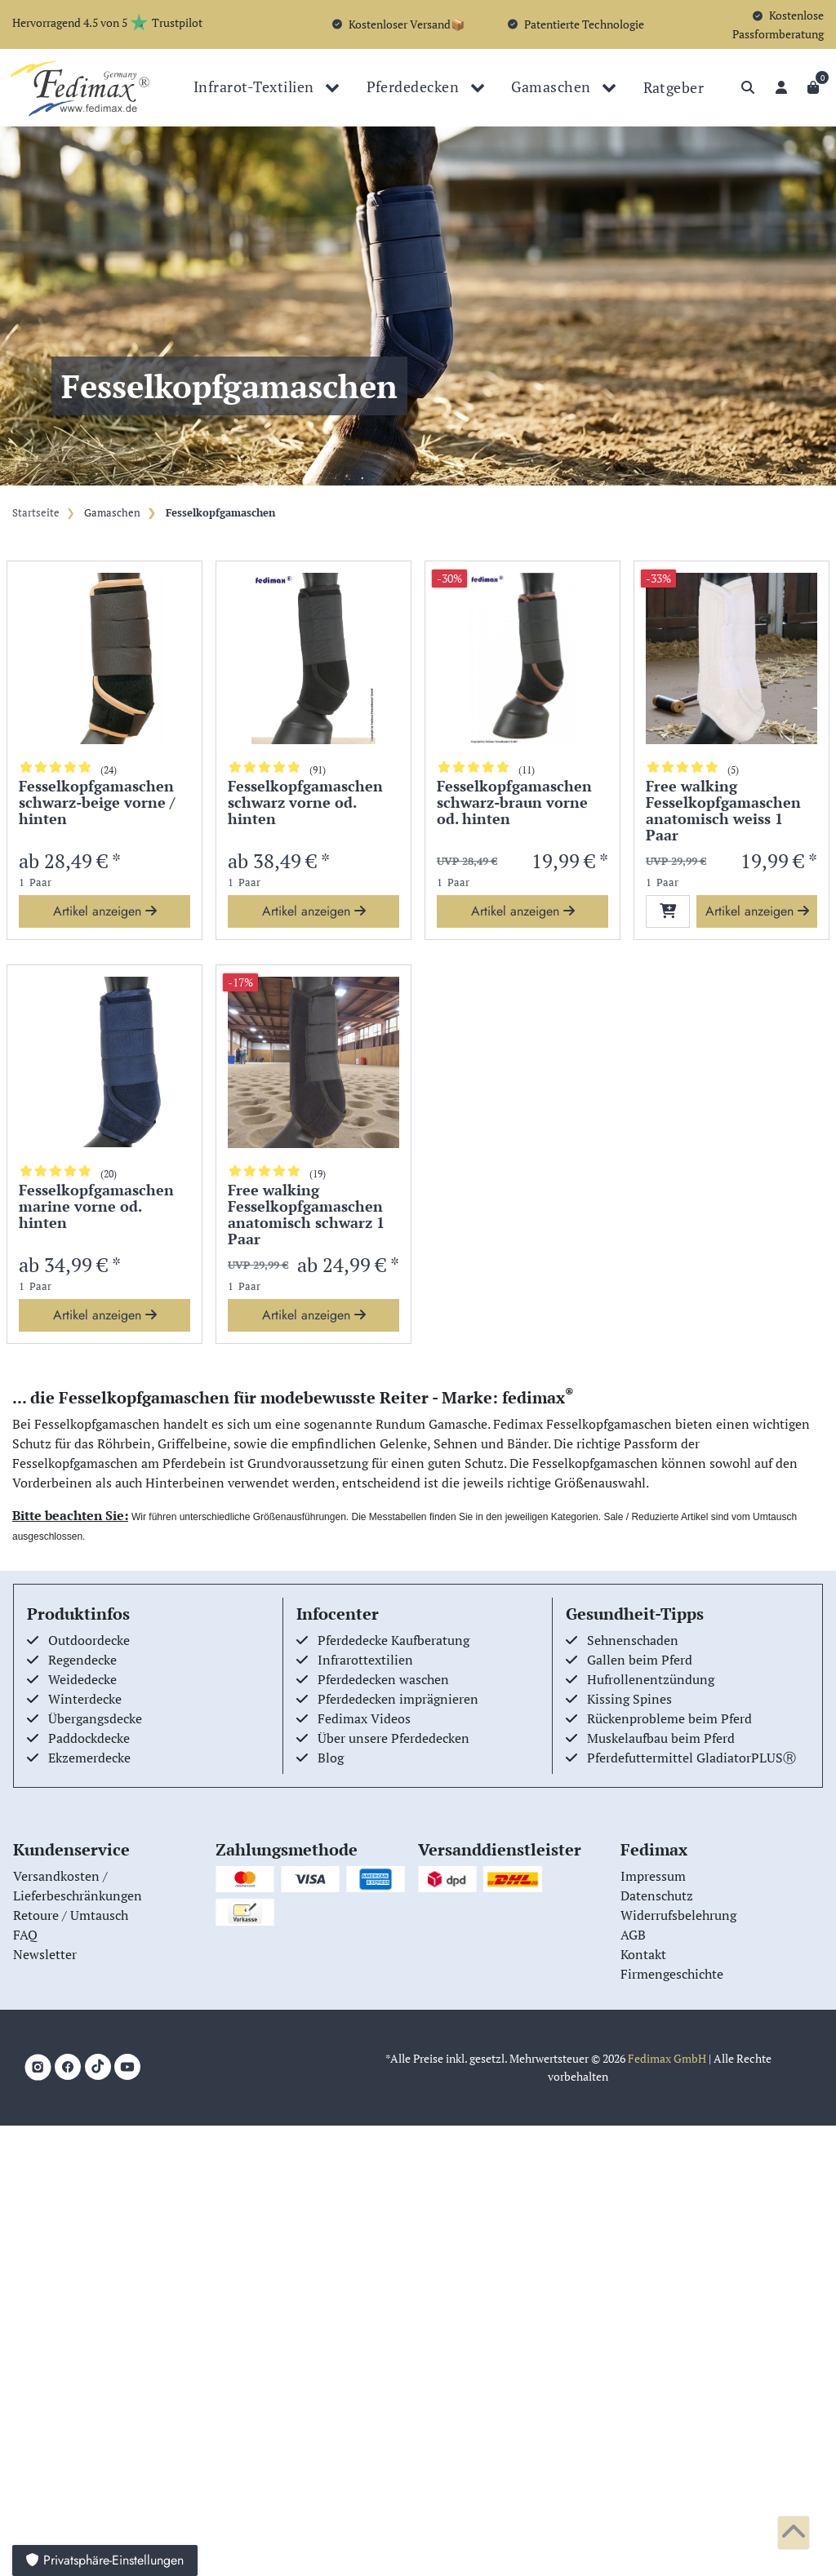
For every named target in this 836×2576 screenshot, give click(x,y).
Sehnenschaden (632, 1640)
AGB (633, 1935)
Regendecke (82, 1660)
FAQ (25, 1935)
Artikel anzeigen (105, 911)
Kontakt (643, 1954)
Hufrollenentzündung (650, 1679)
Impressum (653, 1876)
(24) (108, 770)
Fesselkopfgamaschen (218, 513)
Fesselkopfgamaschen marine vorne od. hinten (96, 1207)
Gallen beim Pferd (639, 1660)
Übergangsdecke (95, 1718)
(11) (526, 770)
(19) (317, 1174)
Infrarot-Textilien (255, 86)
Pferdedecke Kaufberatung (393, 1640)
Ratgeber (674, 87)
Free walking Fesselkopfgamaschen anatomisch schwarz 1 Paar (306, 1215)
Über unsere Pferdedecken (393, 1738)
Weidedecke (82, 1679)
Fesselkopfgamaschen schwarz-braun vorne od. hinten (514, 803)
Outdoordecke (89, 1640)
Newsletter (45, 1954)
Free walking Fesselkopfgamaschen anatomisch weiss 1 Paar (723, 811)
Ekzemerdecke (89, 1758)
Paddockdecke (89, 1738)
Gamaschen (552, 86)
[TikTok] (98, 2067)
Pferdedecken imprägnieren (398, 1699)
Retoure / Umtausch (70, 1915)
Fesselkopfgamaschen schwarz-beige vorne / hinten (97, 803)
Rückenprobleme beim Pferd (669, 1718)
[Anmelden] (781, 87)
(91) (317, 770)
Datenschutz (656, 1895)
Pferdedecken (415, 86)
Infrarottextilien (365, 1660)
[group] (104, 658)
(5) (733, 770)
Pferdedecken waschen (383, 1679)
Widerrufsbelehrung (678, 1915)
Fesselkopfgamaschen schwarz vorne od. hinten (305, 803)
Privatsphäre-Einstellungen (105, 2560)
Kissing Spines (629, 1699)
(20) (108, 1174)
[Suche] (748, 87)
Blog (331, 1758)
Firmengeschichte (671, 1974)
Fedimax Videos (364, 1718)
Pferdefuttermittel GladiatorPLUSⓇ (691, 1758)
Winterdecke (85, 1699)
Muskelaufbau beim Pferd (661, 1738)
